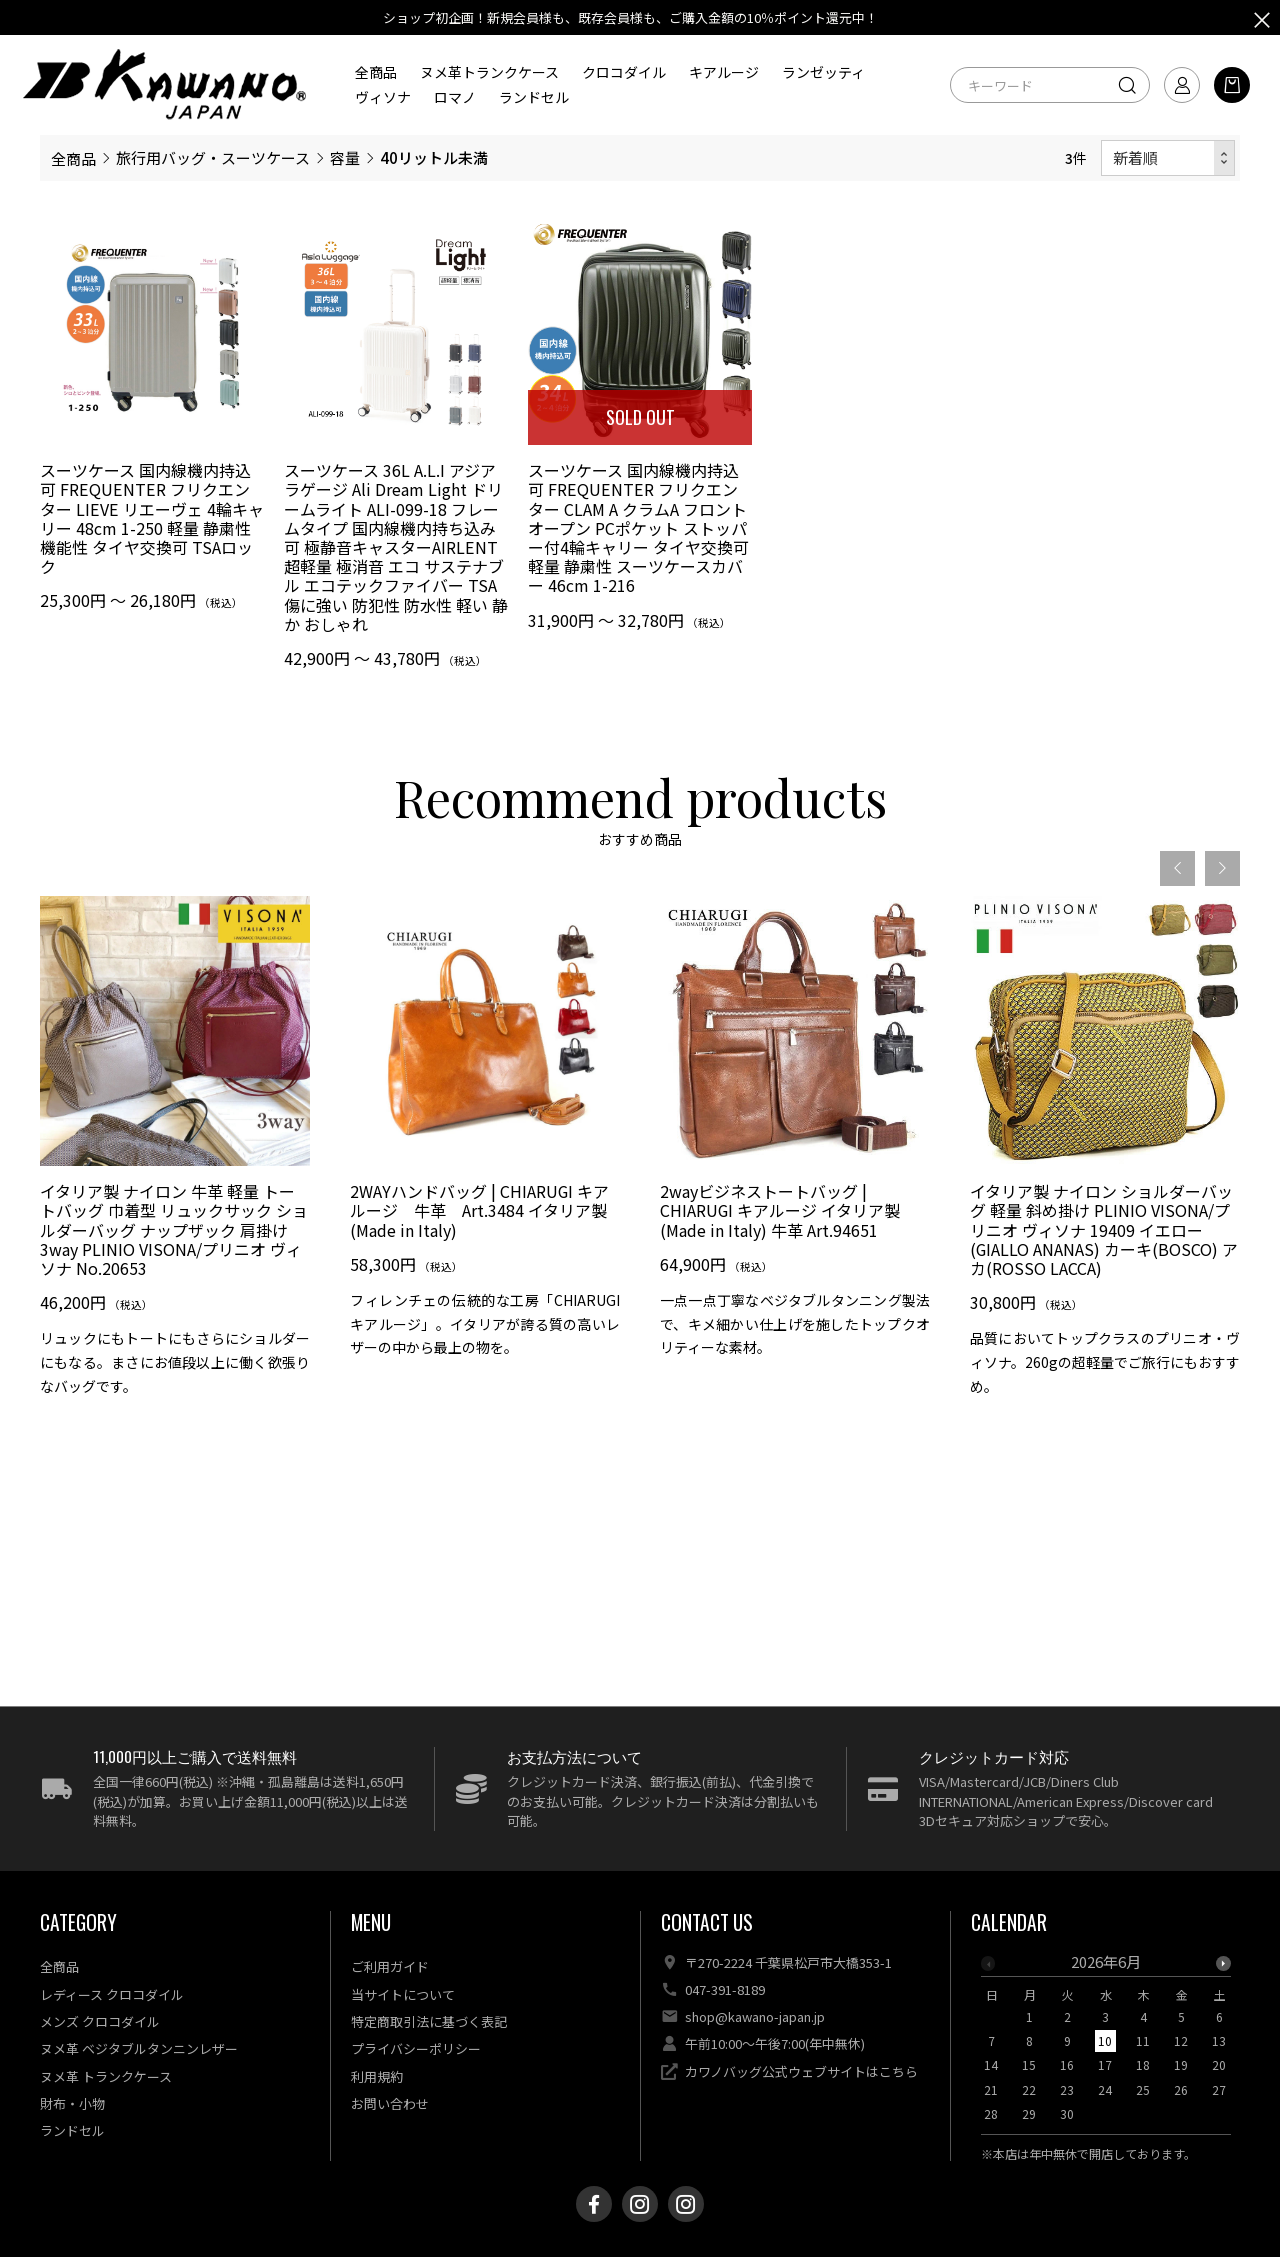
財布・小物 (72, 2103)
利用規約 (377, 2076)
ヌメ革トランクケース (489, 72)
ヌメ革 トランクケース (106, 2076)
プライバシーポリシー (416, 2048)
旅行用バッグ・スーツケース (213, 157)
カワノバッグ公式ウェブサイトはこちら (801, 2071)
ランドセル (534, 97)
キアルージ (724, 72)
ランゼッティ (823, 72)
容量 (345, 157)
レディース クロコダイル (112, 1994)
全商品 (376, 72)
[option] (175, 1199)
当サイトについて (403, 1994)
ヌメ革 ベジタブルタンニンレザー (139, 2048)
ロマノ (455, 97)
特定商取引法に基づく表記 (429, 2021)
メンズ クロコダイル (100, 2021)
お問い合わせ (390, 2103)
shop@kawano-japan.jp (755, 2016)
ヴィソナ (383, 97)
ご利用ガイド (390, 1966)
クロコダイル (624, 72)
